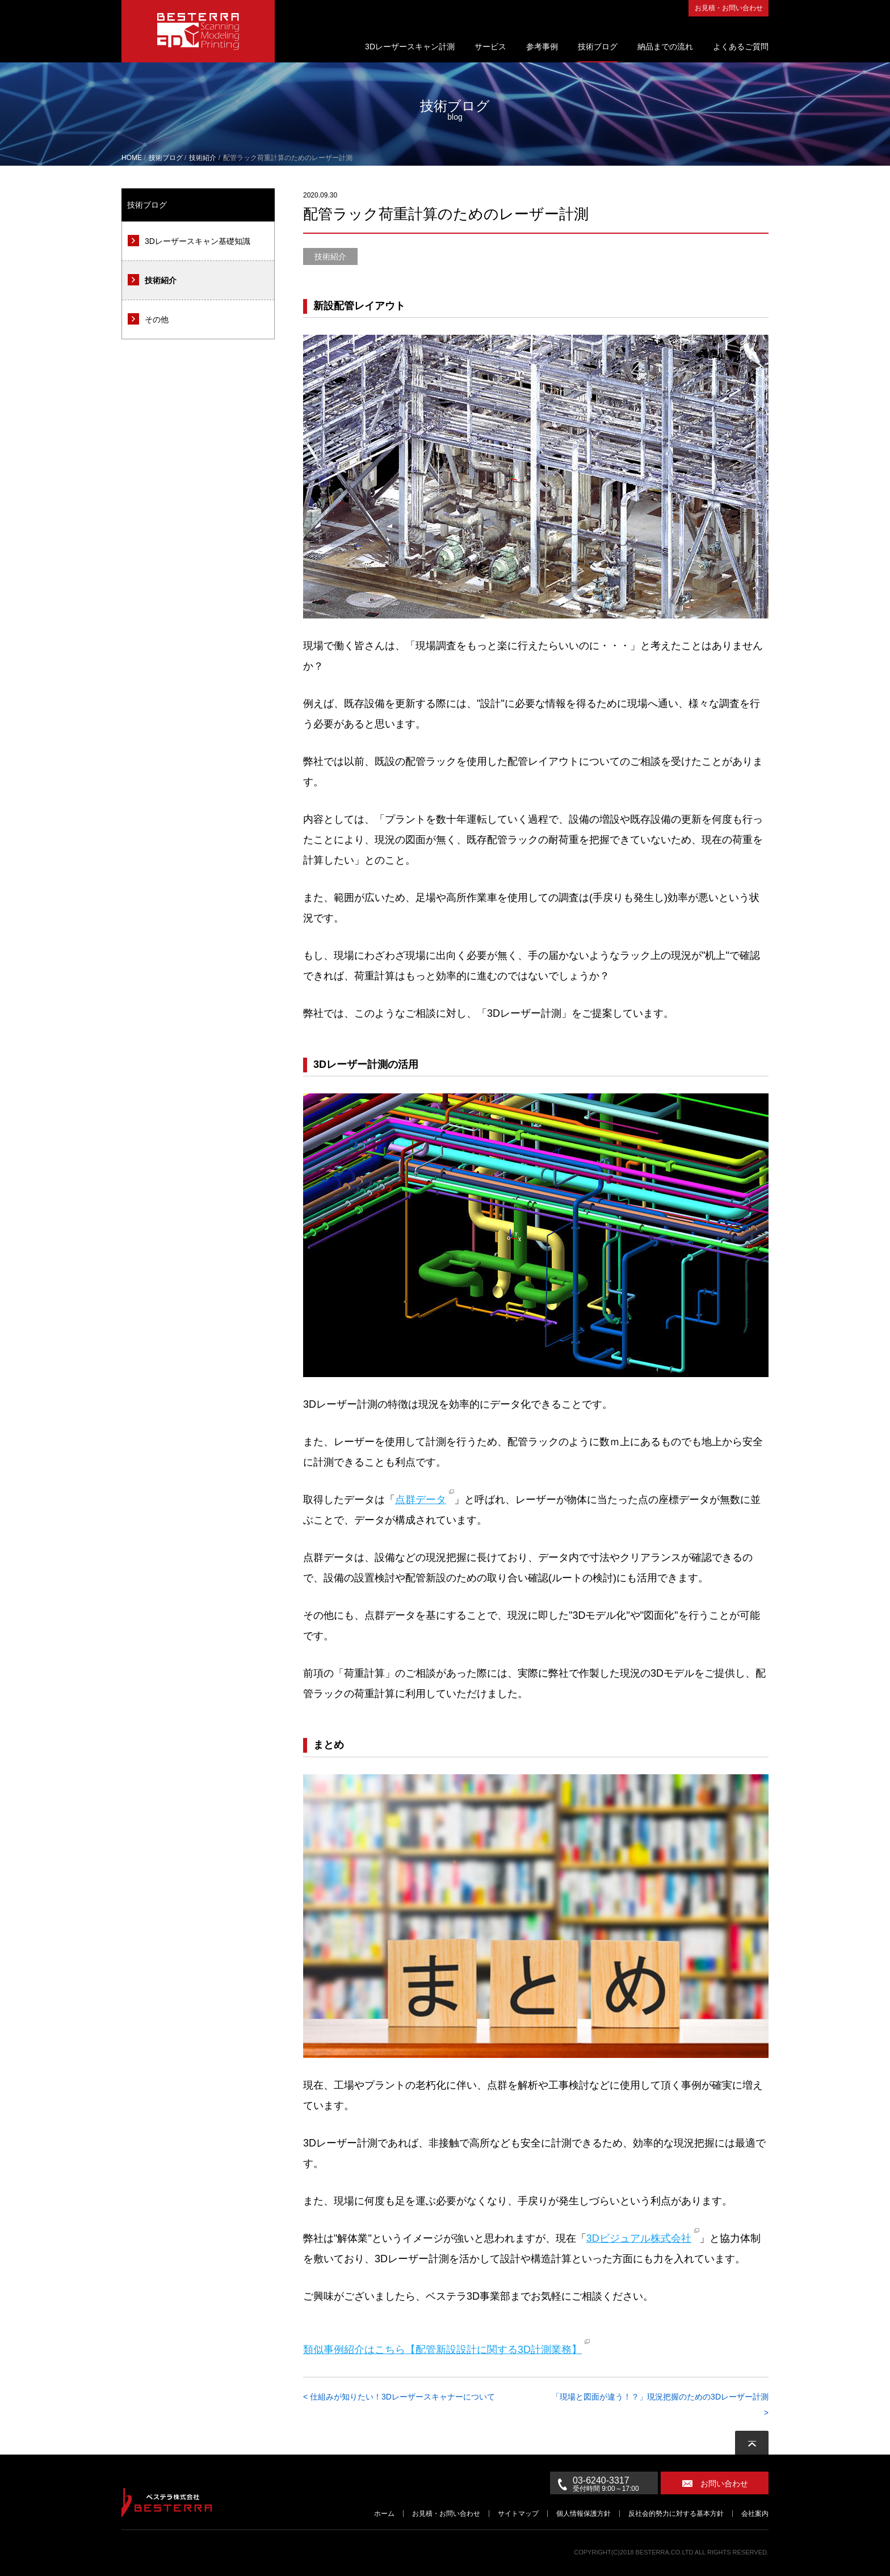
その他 (157, 319)
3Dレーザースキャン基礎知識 (197, 241)
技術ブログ (598, 47)
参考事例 (542, 47)
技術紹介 (161, 280)
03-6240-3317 (615, 2484)
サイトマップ (518, 2513)
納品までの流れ (665, 47)
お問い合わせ (724, 2483)
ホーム (384, 2513)
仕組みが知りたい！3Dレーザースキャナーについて (402, 2396)
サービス (490, 47)
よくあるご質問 (741, 47)
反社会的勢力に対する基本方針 (676, 2513)
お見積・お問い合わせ (729, 8)
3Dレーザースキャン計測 (410, 47)
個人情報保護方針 (583, 2513)
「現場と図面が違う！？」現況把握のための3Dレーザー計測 (660, 2396)
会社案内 (755, 2513)
